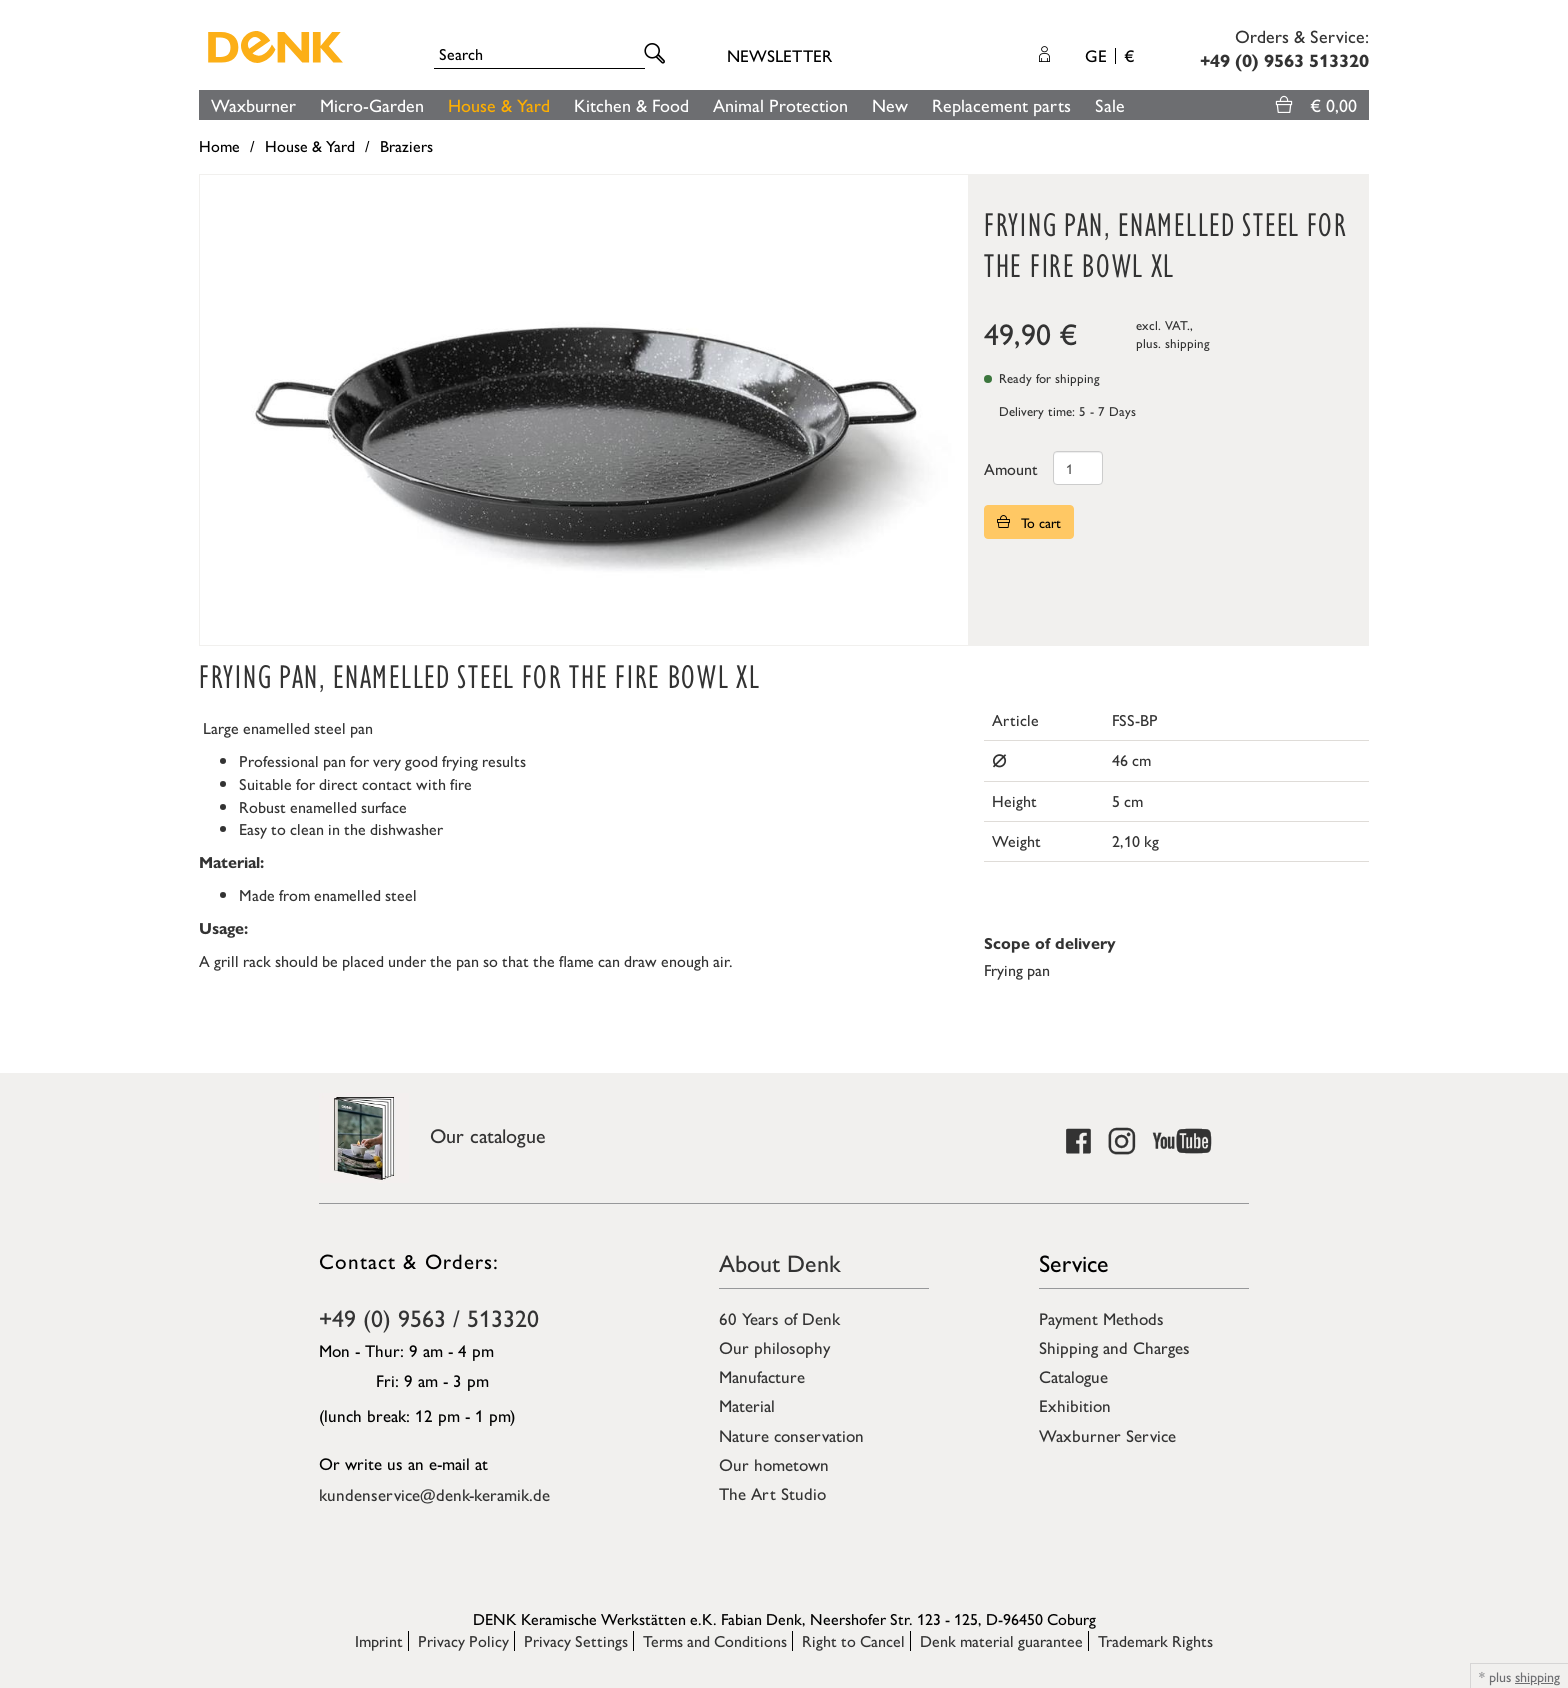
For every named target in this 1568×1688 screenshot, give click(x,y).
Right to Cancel (853, 1640)
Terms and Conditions (715, 1640)
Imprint (379, 1640)
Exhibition (1075, 1405)
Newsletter (779, 55)
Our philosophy (774, 1347)
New (890, 104)
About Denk (780, 1262)
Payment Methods (1101, 1318)
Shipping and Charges (1114, 1347)
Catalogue (1073, 1376)
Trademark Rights (1155, 1640)
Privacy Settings (576, 1640)
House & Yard (499, 104)
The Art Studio (772, 1493)
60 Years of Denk (779, 1318)
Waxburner (253, 104)
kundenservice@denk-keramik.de (434, 1494)
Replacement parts (1001, 104)
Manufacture (762, 1376)
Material (747, 1405)
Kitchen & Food (631, 104)
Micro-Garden (372, 104)
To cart (1029, 522)
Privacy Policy (463, 1640)
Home (219, 145)
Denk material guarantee (1001, 1640)
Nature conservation (791, 1435)
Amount (1011, 468)
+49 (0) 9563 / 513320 (429, 1317)
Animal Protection (780, 104)
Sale (1110, 104)
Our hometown (774, 1464)
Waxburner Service (1107, 1435)
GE (1109, 55)
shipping (1187, 342)
